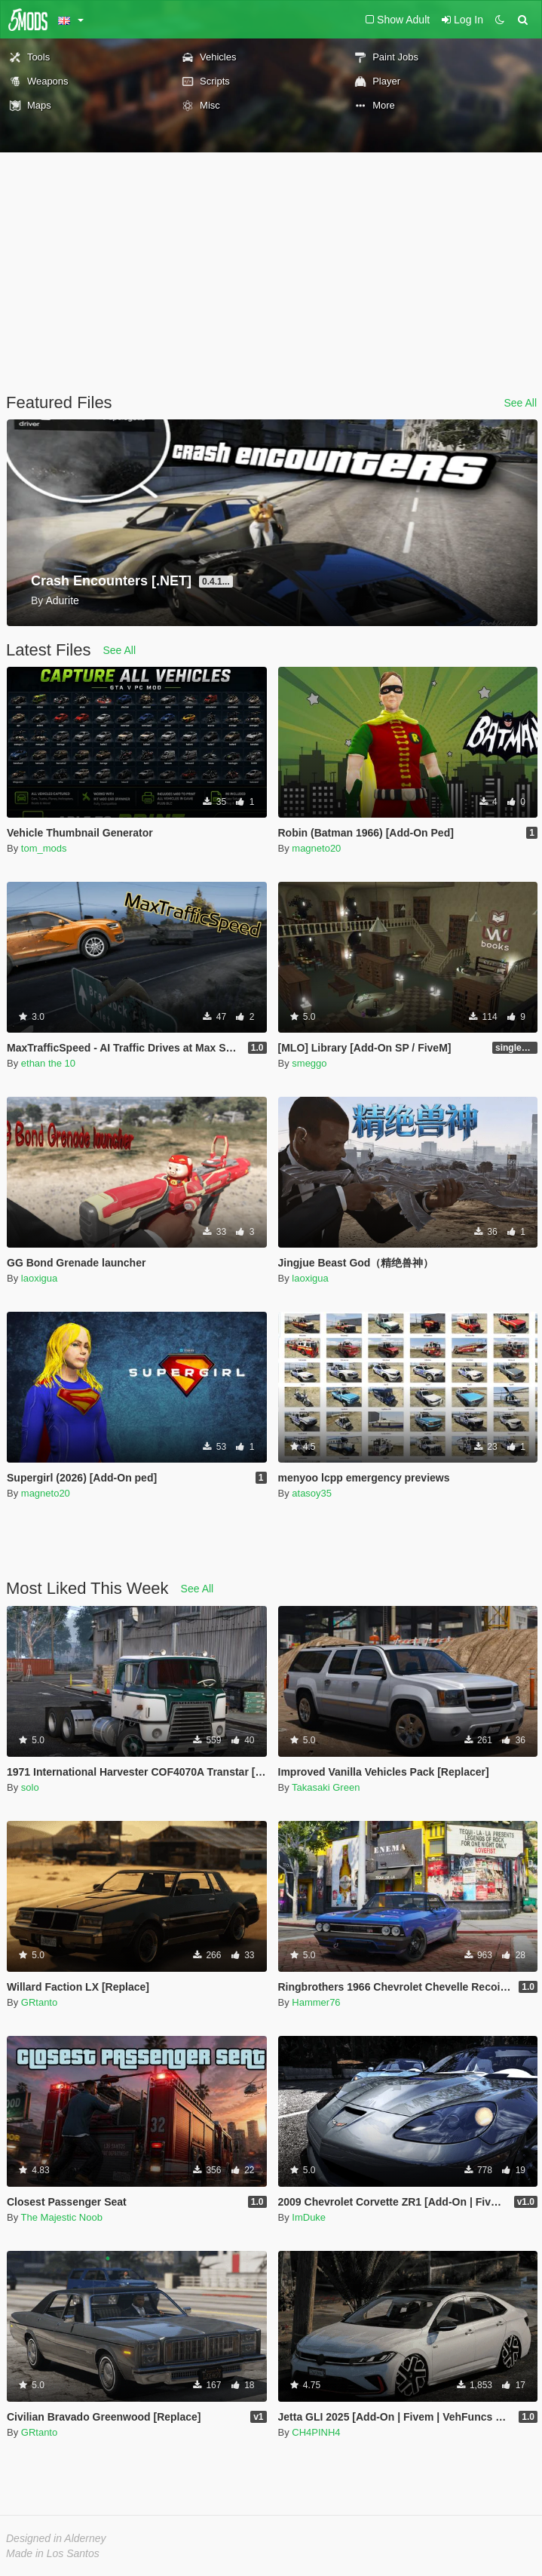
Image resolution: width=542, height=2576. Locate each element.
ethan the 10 (48, 1063)
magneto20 (316, 848)
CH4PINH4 (316, 2432)
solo (30, 1787)
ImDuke (309, 2217)
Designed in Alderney (56, 2538)
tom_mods (44, 848)
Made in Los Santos (53, 2553)
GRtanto (39, 2002)
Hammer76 (316, 2002)
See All (520, 403)
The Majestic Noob (62, 2217)
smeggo (309, 1063)
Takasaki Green (326, 1787)
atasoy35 (312, 1493)
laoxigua (39, 1278)
